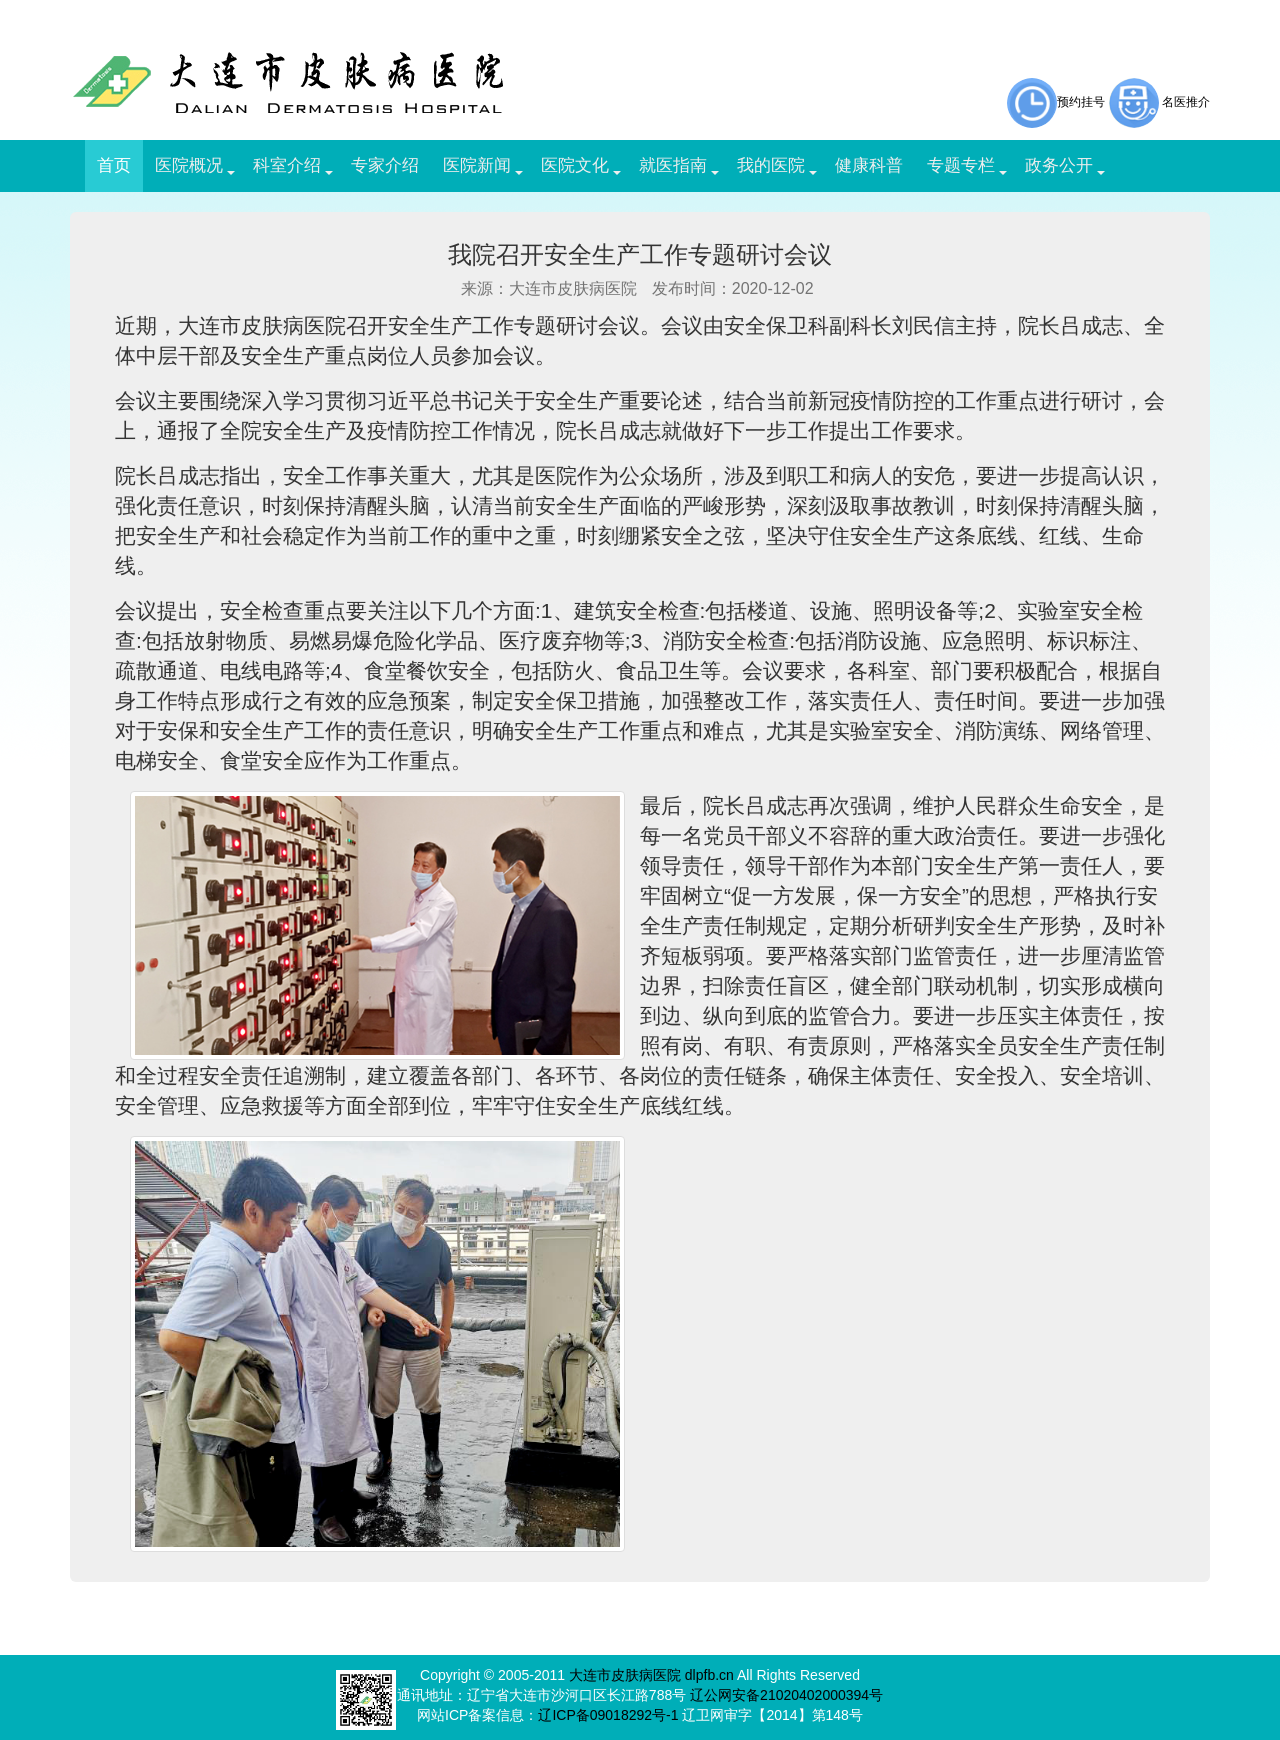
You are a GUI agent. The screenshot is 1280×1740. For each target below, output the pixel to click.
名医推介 (1186, 102)
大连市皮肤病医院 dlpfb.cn (651, 1675)
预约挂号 (1056, 102)
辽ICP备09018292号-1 (608, 1715)
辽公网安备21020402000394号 (786, 1695)
